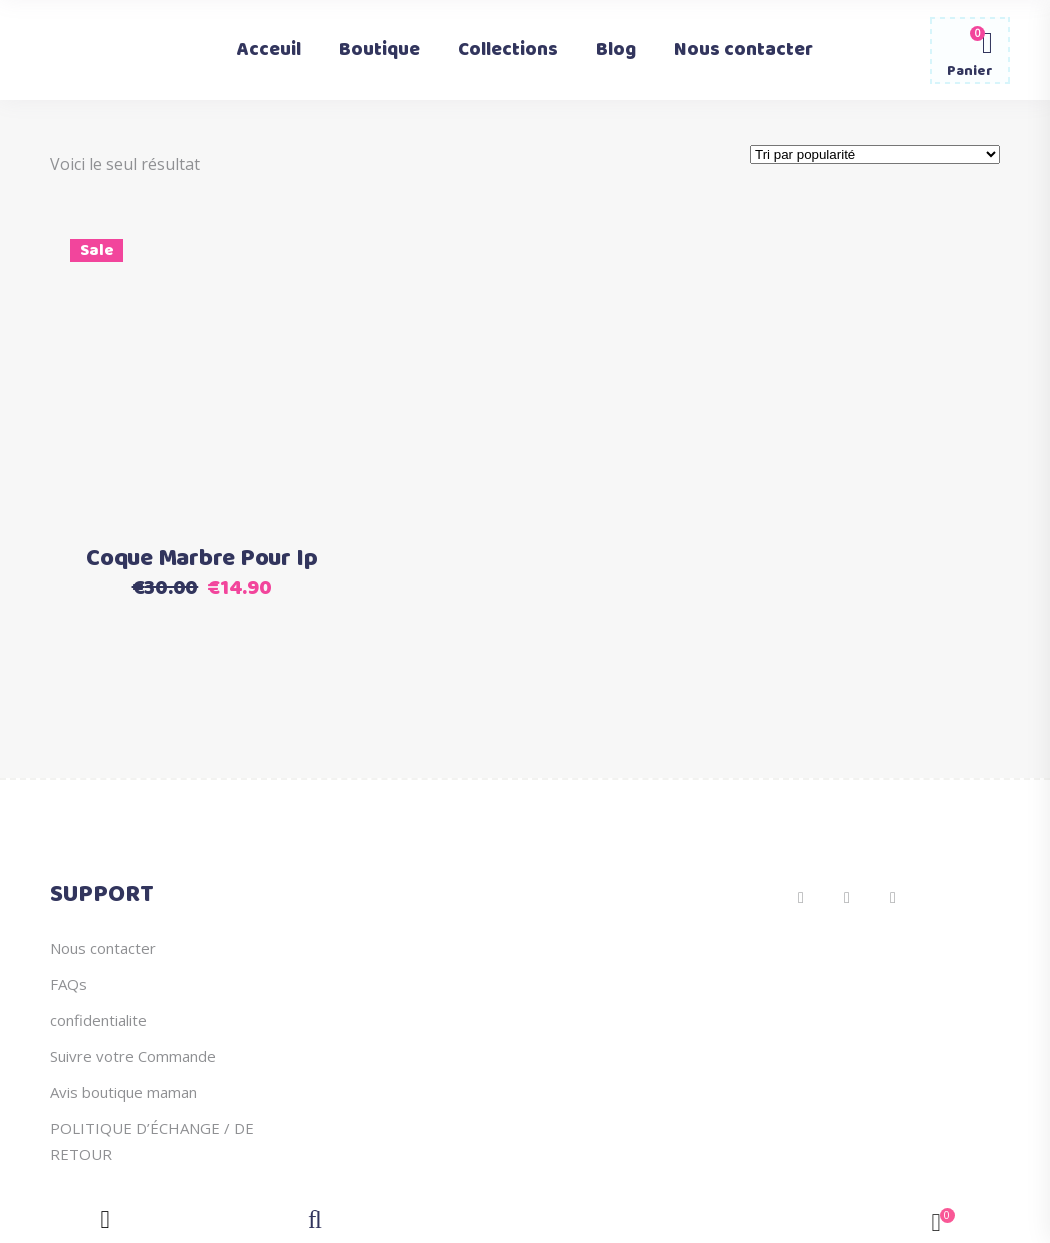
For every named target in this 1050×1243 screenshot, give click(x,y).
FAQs (68, 984)
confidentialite (98, 1020)
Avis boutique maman (123, 1092)
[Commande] (875, 154)
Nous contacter (103, 948)
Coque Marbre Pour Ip (201, 559)
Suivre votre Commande (133, 1056)
